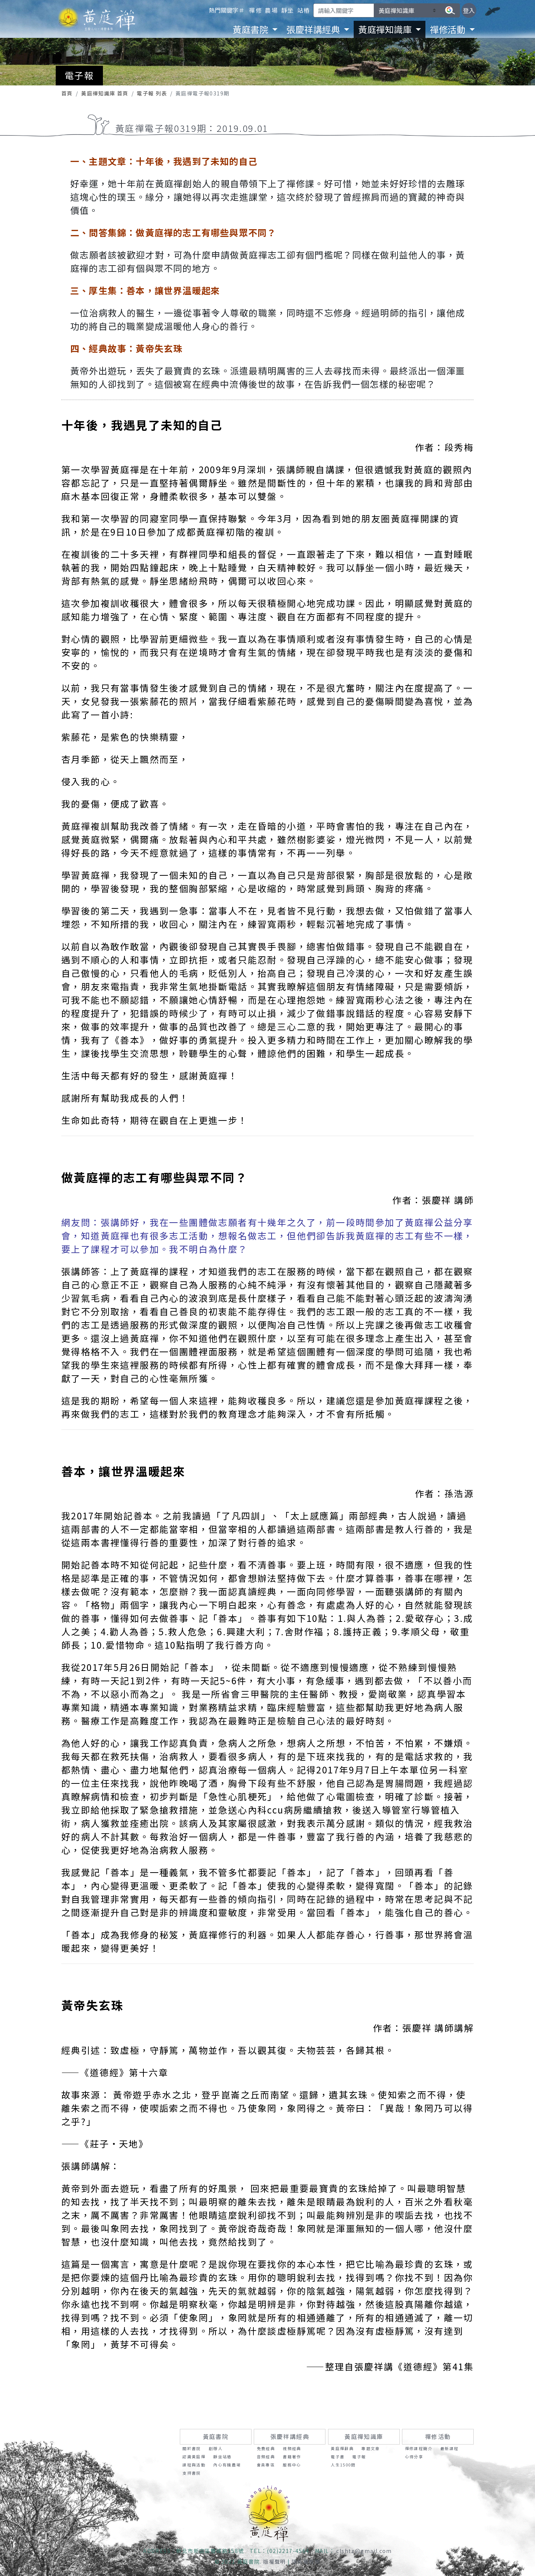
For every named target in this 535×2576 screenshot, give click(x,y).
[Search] (343, 10)
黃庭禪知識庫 (363, 2436)
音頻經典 (266, 2456)
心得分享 (414, 2456)
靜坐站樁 (222, 2456)
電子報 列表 (152, 93)
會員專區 (266, 2465)
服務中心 (292, 2465)
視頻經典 (292, 2448)
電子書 (337, 2456)
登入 (469, 10)
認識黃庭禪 (193, 2456)
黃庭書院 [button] (251, 29)
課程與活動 (193, 2465)
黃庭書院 (216, 2436)
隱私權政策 (306, 2561)
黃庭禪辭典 (342, 2448)
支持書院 (191, 2473)
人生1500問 (343, 2465)
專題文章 (370, 2448)
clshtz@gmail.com (364, 2550)
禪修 (255, 10)
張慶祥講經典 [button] (314, 29)
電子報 (359, 2456)
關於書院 (191, 2448)
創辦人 (216, 2448)
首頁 (67, 93)
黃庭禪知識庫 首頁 (105, 93)
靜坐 (287, 10)
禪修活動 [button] (448, 29)
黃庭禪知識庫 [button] (386, 29)
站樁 (303, 10)
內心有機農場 (227, 2465)
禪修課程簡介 (418, 2448)
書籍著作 (292, 2456)
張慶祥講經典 (289, 2436)
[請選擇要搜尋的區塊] (407, 10)
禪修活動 (438, 2436)
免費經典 (266, 2448)
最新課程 (449, 2448)
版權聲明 (274, 2561)
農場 (271, 10)
